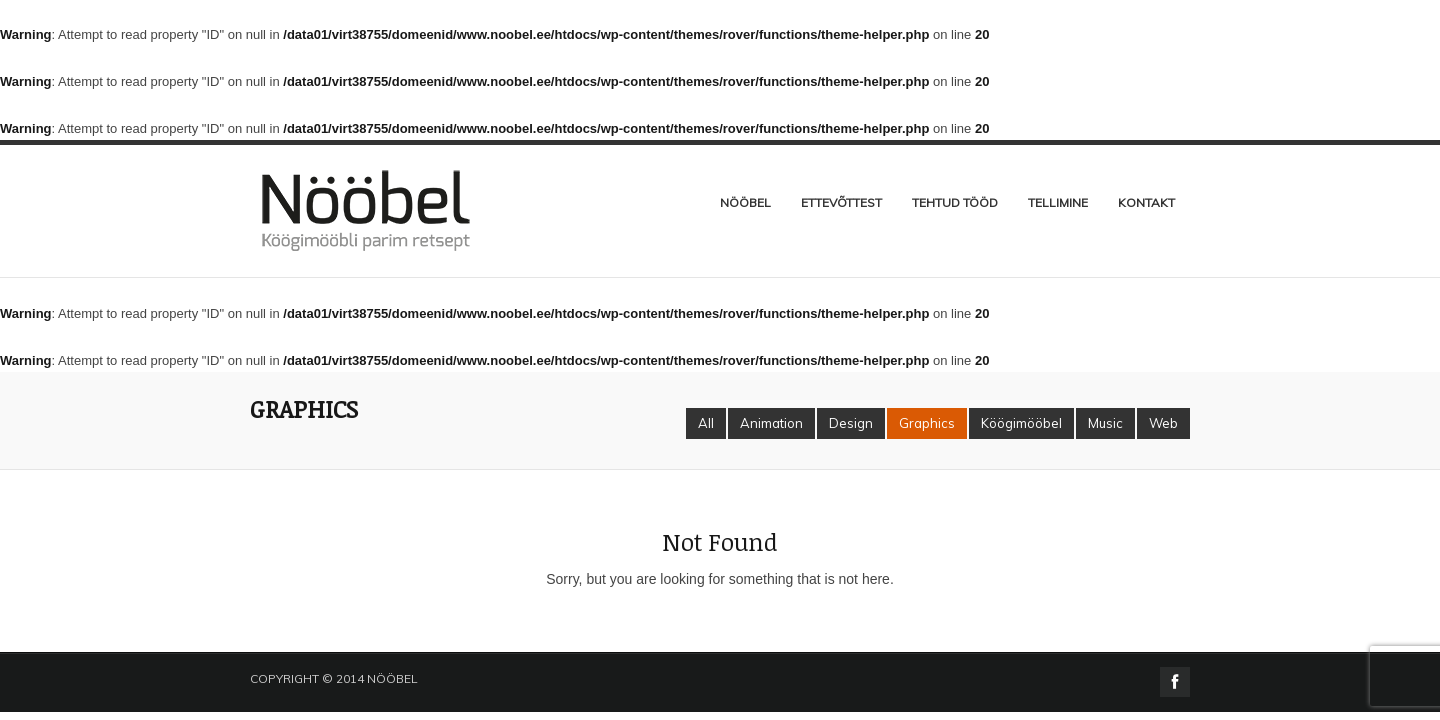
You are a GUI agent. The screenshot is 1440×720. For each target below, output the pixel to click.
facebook (1175, 682)
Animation (771, 423)
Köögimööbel (1021, 423)
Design (851, 423)
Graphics (927, 423)
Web (1163, 423)
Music (1105, 423)
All (706, 423)
